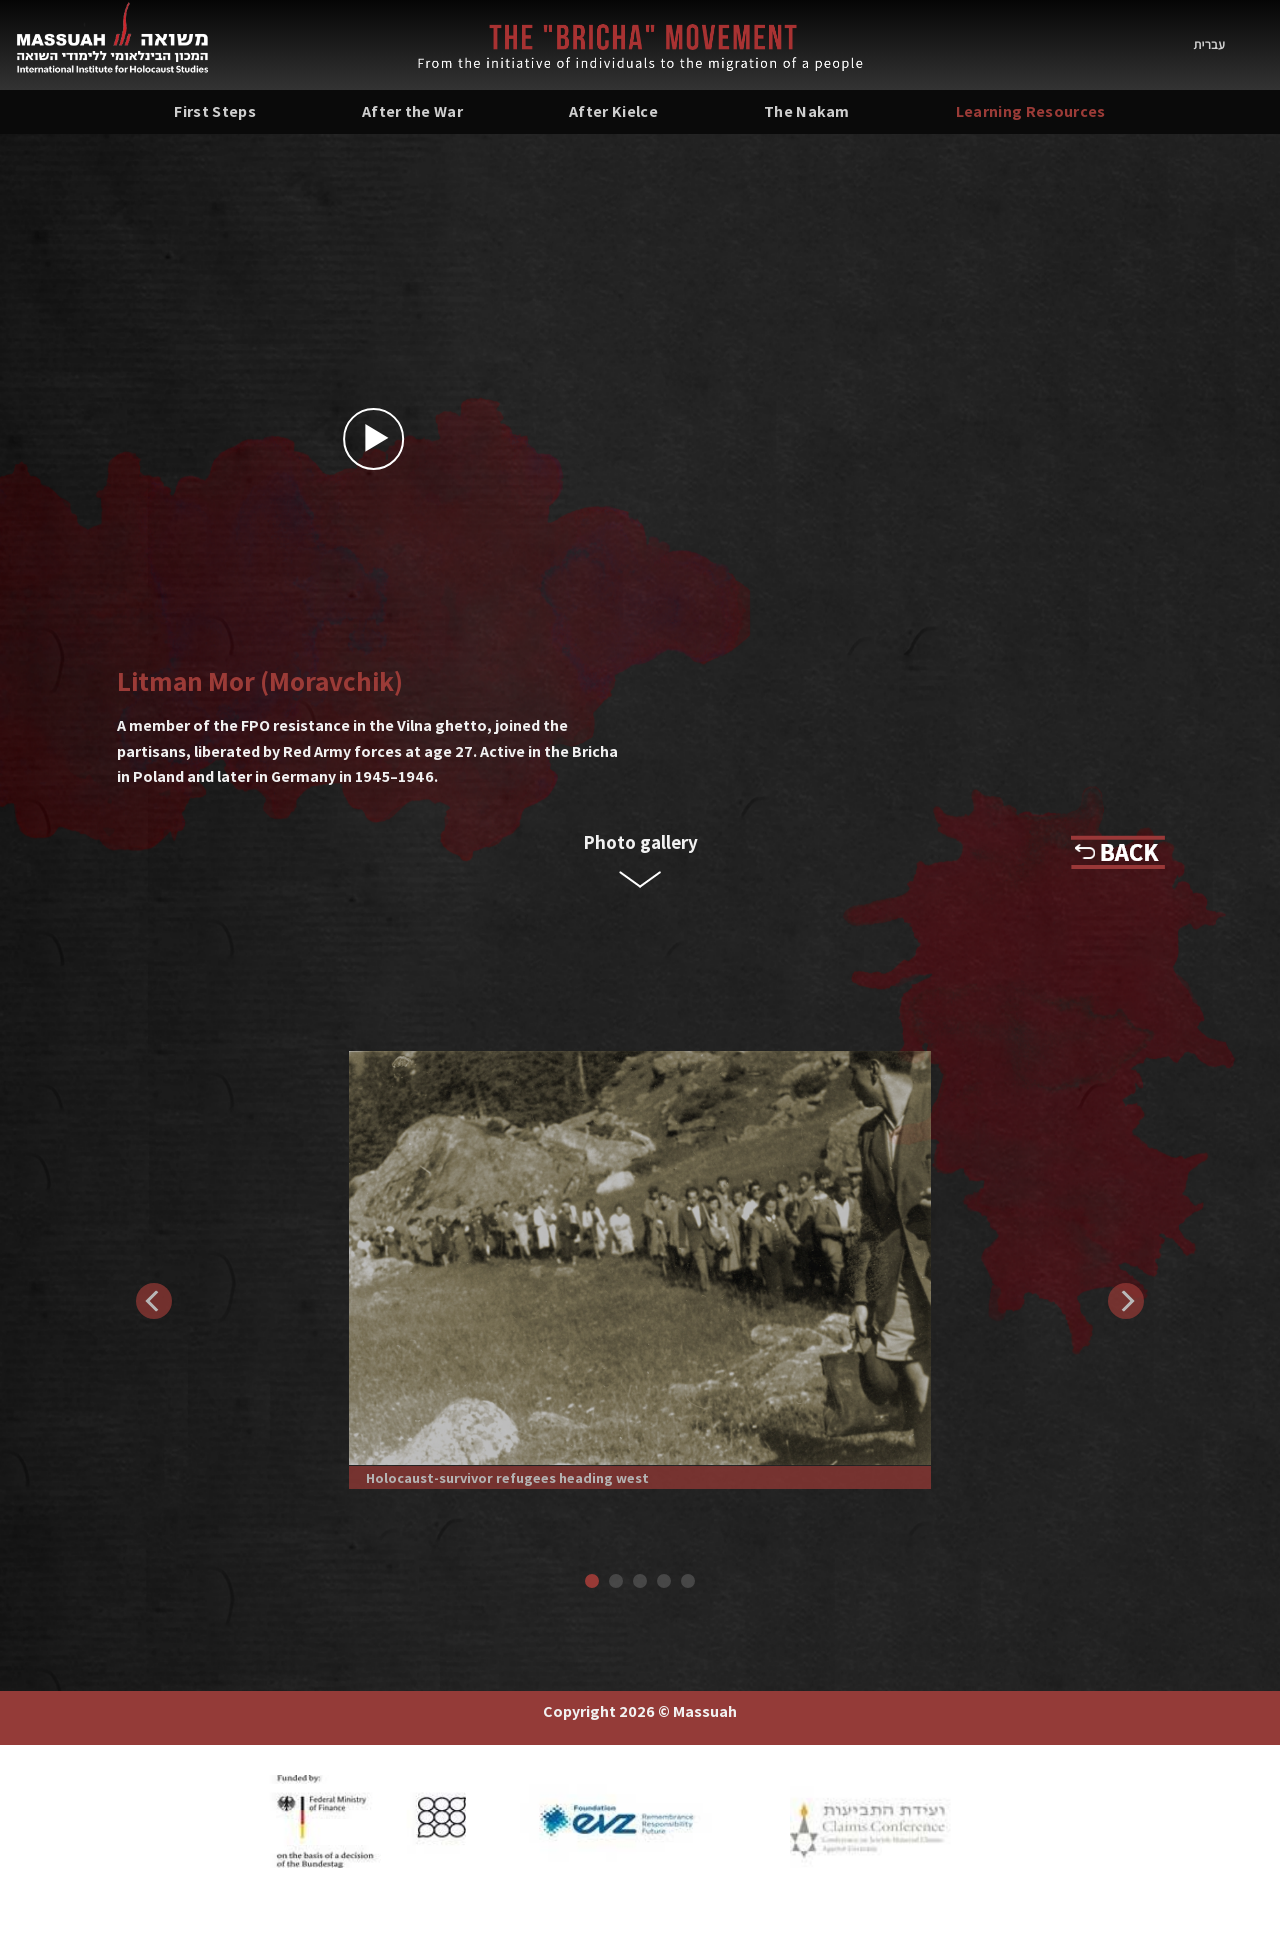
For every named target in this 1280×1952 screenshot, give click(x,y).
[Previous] (154, 1301)
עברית (1209, 44)
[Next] (1126, 1301)
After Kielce (613, 111)
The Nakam (807, 111)
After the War (412, 111)
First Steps (215, 111)
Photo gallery (640, 842)
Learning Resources (1031, 111)
